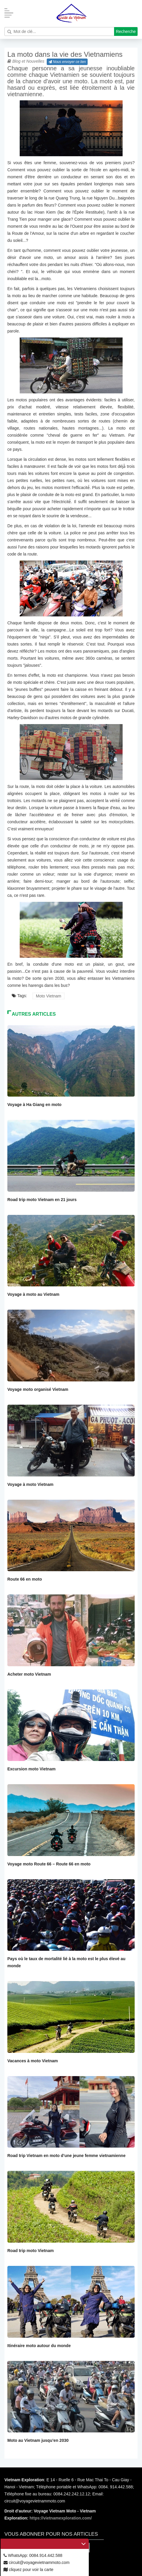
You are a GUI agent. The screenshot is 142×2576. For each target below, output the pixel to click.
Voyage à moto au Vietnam (33, 1294)
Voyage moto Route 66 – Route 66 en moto (49, 1864)
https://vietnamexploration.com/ (61, 2518)
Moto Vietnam (48, 996)
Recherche (126, 31)
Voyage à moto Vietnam (30, 1484)
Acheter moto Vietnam (29, 1674)
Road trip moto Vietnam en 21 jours (41, 1199)
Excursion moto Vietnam (31, 1769)
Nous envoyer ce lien (67, 62)
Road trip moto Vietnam (30, 2250)
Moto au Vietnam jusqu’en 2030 (38, 2440)
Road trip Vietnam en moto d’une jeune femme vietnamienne (66, 2155)
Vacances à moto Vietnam (32, 2060)
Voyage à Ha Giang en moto (34, 1104)
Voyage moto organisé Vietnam (37, 1389)
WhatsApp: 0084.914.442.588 (33, 2555)
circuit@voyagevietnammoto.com (36, 2562)
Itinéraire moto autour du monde (39, 2345)
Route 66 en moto (24, 1579)
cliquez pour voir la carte (29, 2569)
